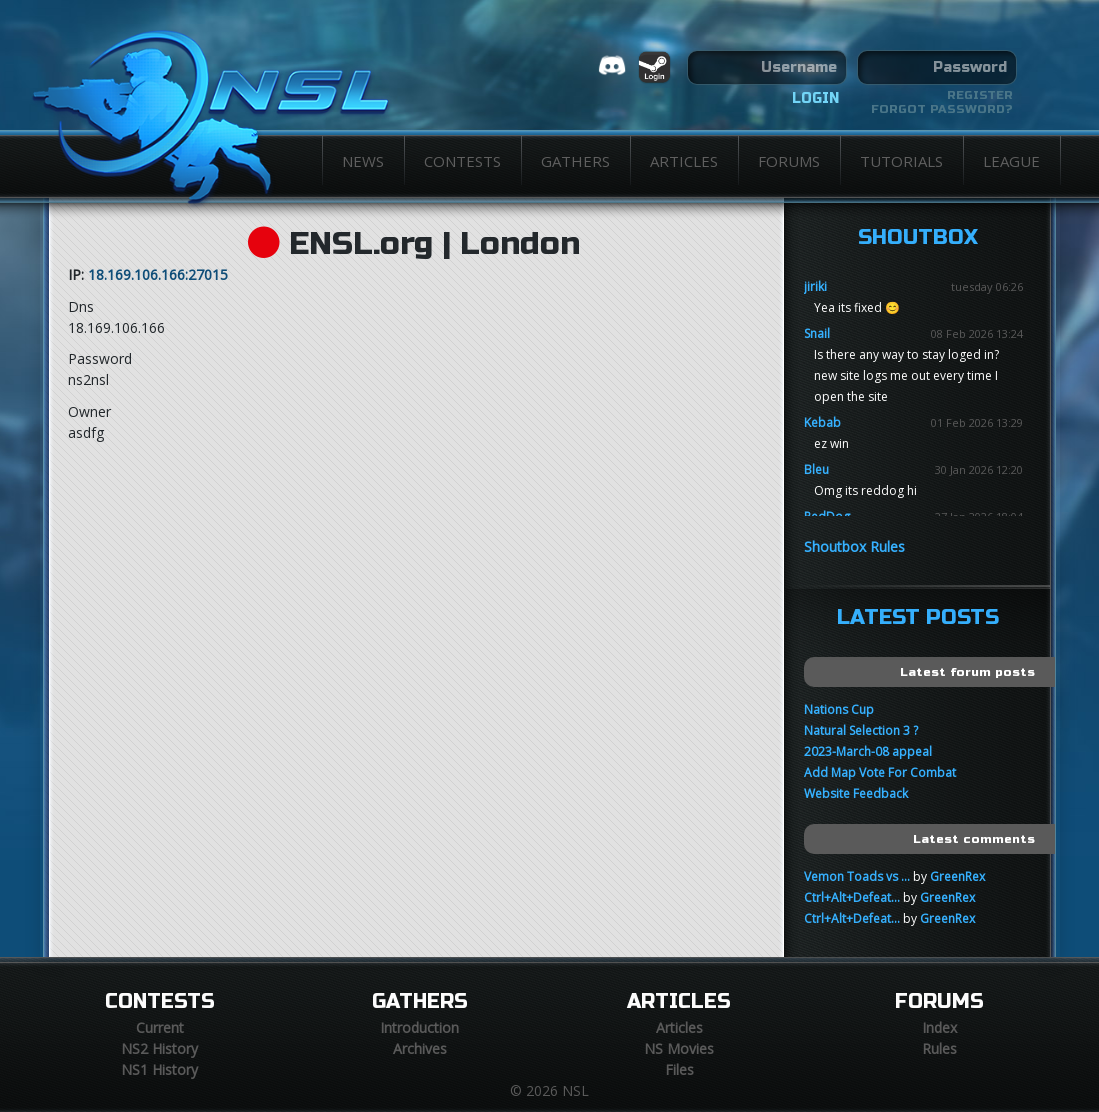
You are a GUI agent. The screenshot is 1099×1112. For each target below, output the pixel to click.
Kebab (822, 422)
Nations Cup (839, 709)
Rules (939, 1048)
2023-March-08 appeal (868, 751)
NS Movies (679, 1048)
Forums (789, 161)
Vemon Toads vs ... (857, 876)
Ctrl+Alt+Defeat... (852, 897)
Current (160, 1027)
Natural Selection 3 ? (861, 730)
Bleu (816, 469)
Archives (420, 1048)
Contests (462, 161)
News (363, 161)
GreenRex (957, 876)
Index (939, 1027)
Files (679, 1069)
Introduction (419, 1027)
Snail (817, 333)
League (1011, 161)
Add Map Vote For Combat (880, 772)
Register (980, 95)
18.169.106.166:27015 (158, 274)
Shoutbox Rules (854, 546)
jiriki (815, 286)
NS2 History (159, 1048)
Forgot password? (942, 109)
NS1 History (159, 1069)
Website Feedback (856, 793)
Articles (684, 161)
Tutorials (901, 161)
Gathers (575, 161)
